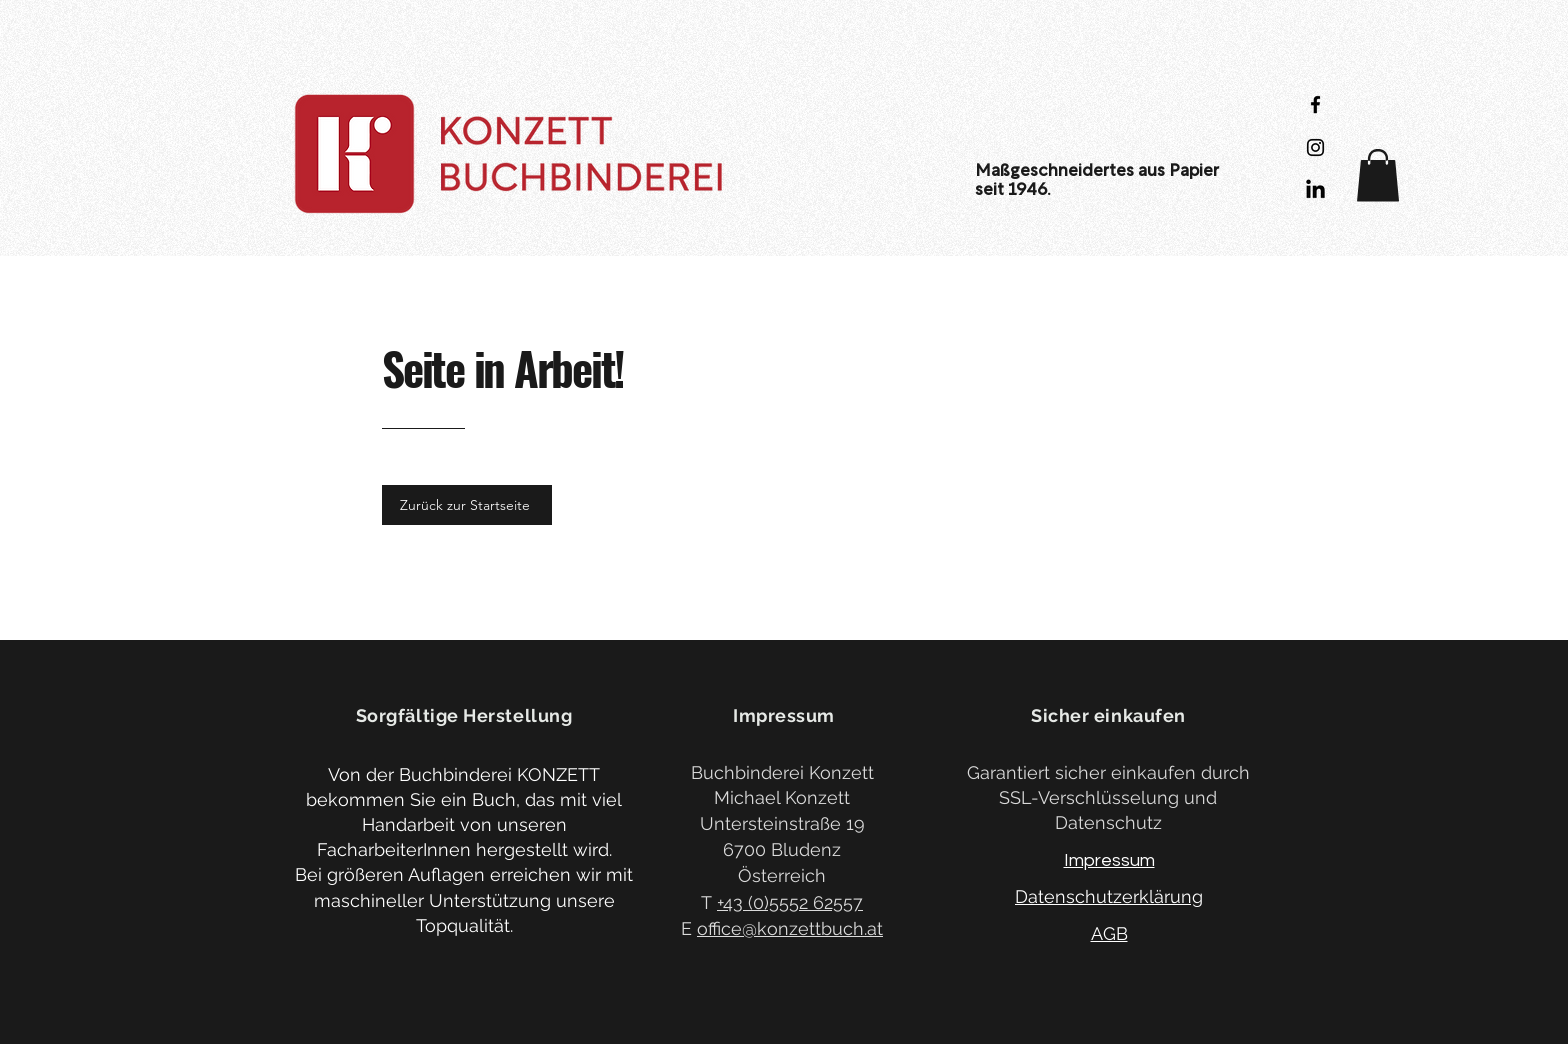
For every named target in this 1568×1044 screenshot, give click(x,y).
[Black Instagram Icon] (1315, 147)
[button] (1378, 175)
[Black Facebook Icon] (1315, 104)
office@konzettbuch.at (790, 928)
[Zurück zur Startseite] (467, 505)
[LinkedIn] (1315, 190)
